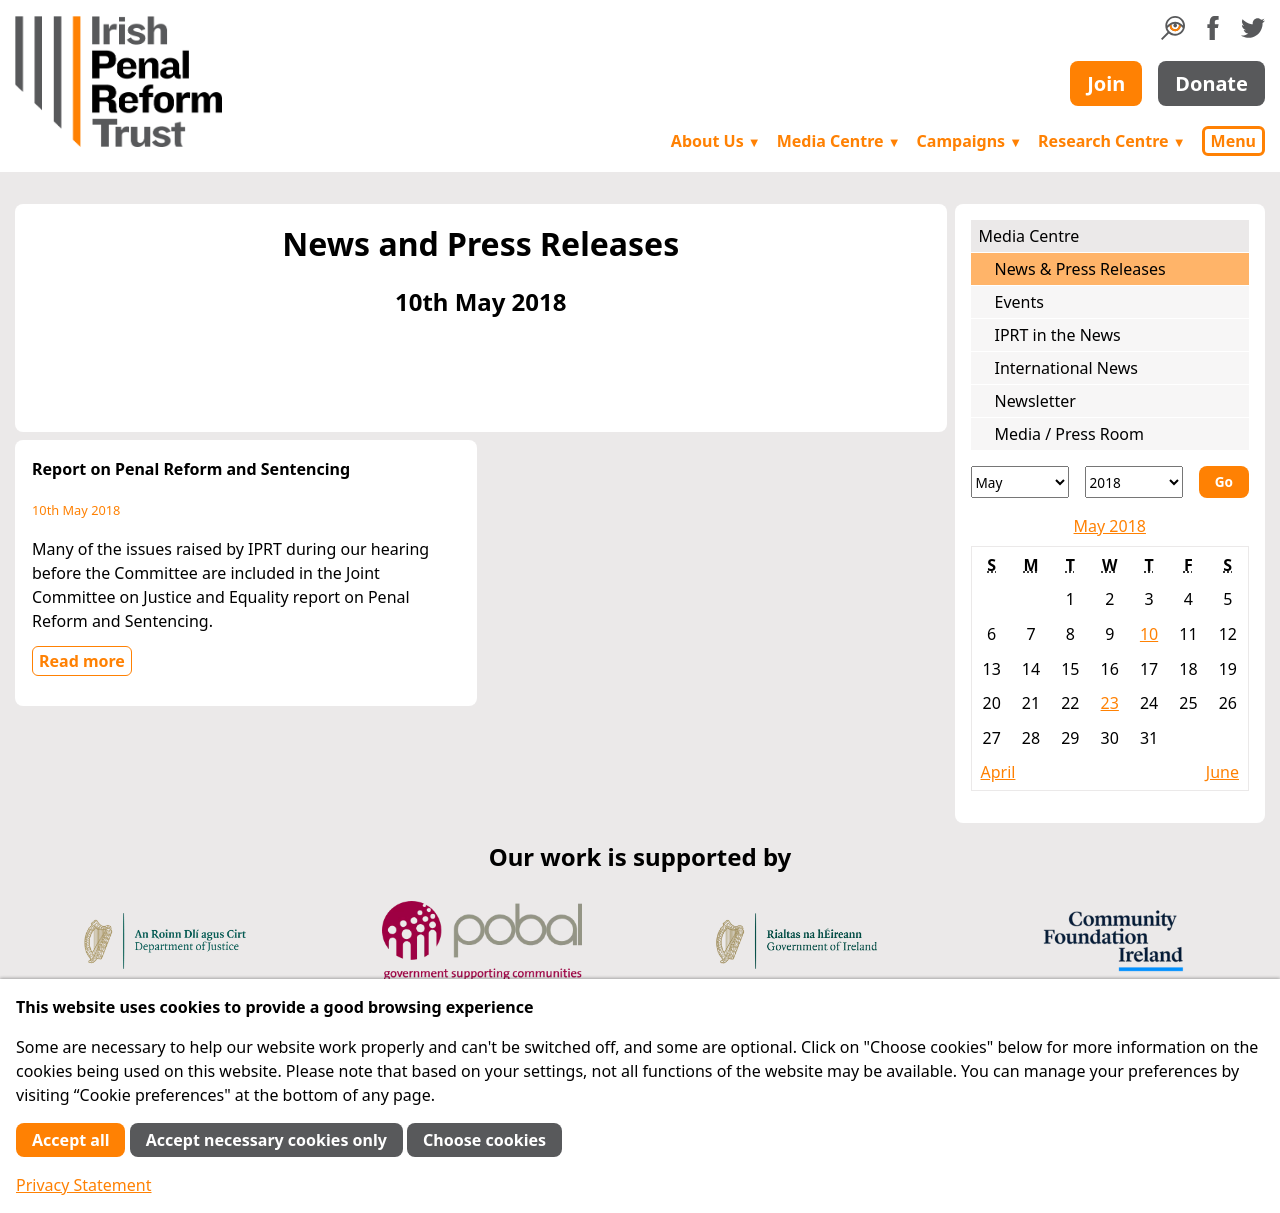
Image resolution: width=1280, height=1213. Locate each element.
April (998, 772)
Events (1019, 302)
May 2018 (1110, 526)
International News (1066, 368)
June (1222, 772)
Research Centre (1111, 141)
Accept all (70, 1140)
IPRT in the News (1058, 335)
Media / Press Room (1070, 434)
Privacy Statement (84, 1185)
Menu (1233, 141)
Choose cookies (484, 1140)
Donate (1211, 83)
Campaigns (970, 141)
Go (1224, 481)
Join (1106, 83)
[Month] (1020, 482)
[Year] (1134, 482)
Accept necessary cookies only (266, 1140)
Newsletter (1035, 401)
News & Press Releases (1080, 269)
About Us (716, 141)
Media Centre (839, 141)
